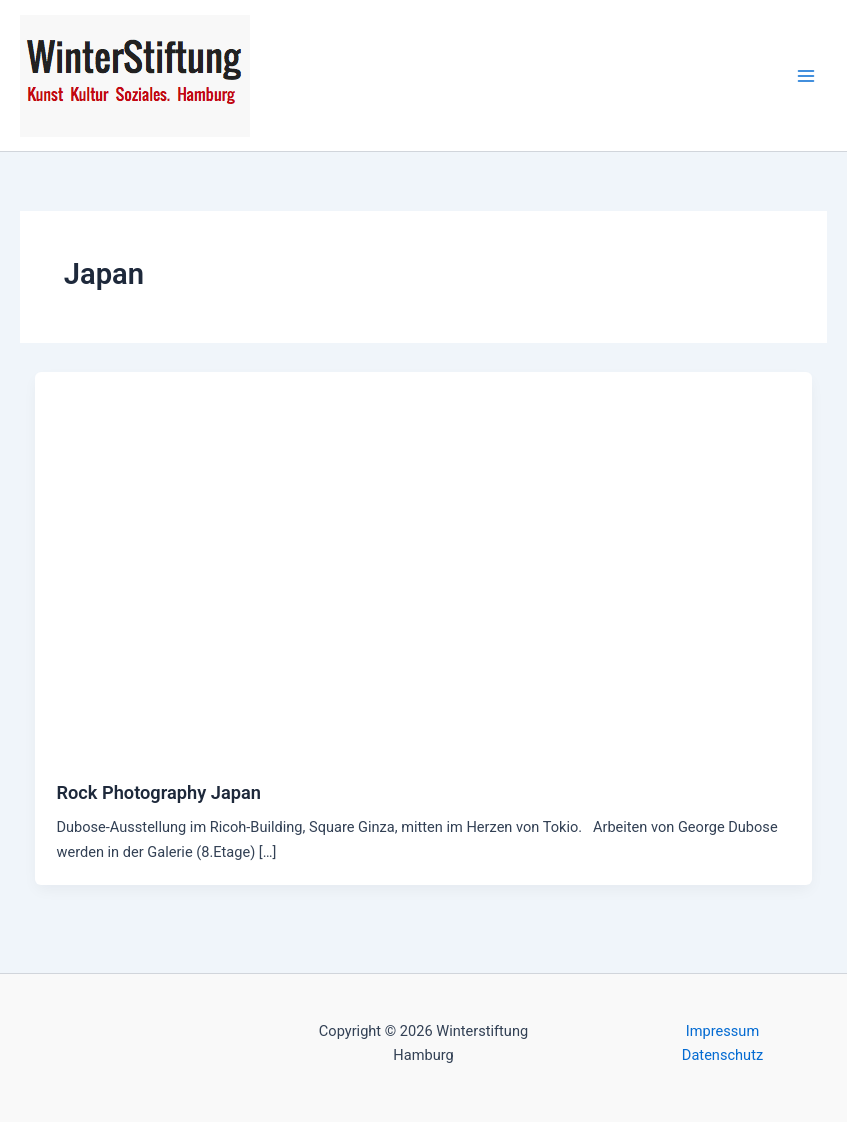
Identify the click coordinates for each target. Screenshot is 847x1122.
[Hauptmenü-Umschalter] (806, 76)
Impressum (722, 1031)
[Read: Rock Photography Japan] (424, 564)
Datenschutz (722, 1055)
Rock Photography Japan (158, 792)
